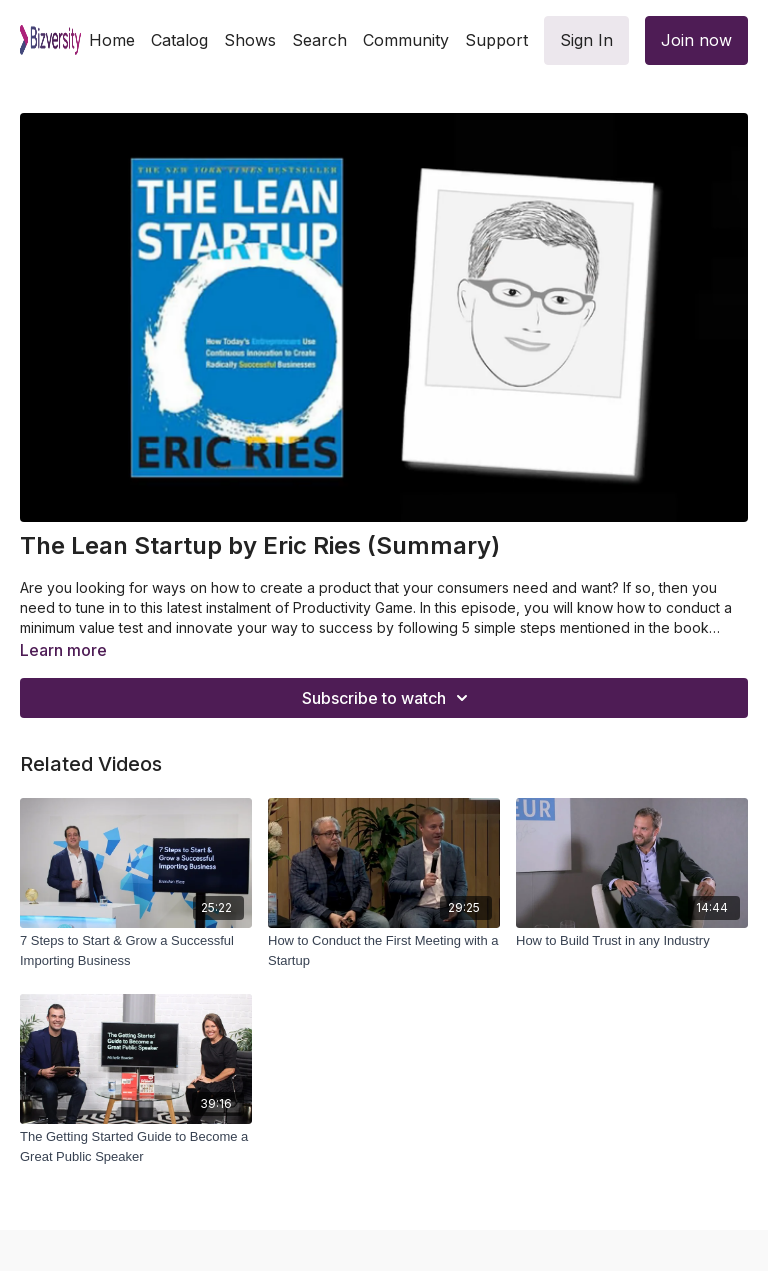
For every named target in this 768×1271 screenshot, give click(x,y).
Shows (250, 40)
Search (319, 40)
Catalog (179, 40)
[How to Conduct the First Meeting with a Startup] (384, 950)
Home (112, 40)
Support (496, 40)
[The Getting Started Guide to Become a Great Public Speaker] (136, 1146)
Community (406, 40)
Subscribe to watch (388, 698)
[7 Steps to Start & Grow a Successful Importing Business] (136, 950)
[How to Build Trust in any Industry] (632, 941)
